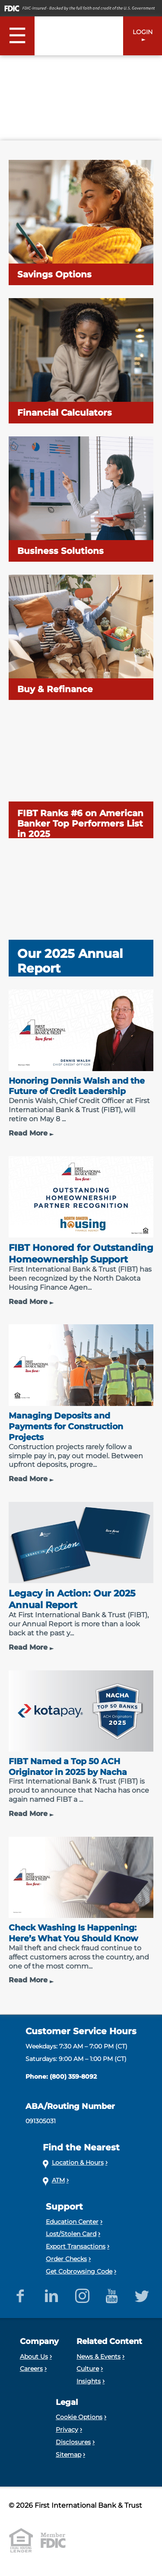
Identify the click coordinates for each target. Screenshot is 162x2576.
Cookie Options (79, 2417)
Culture (87, 2368)
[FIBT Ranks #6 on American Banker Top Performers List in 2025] (81, 775)
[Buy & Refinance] (81, 637)
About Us (34, 2356)
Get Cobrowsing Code (79, 2271)
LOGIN (142, 32)
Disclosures (73, 2442)
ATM (58, 2180)
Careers (31, 2368)
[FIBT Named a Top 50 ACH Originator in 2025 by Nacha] (81, 1744)
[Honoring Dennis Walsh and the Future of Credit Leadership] (81, 1063)
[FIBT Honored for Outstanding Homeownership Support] (81, 1231)
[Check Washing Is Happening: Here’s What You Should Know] (81, 1911)
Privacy (67, 2429)
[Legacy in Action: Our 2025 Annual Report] (81, 1577)
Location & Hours (78, 2162)
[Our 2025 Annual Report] (81, 913)
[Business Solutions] (81, 499)
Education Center (72, 2222)
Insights (88, 2381)
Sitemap (68, 2454)
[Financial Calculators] (81, 360)
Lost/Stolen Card (71, 2234)
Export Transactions (75, 2246)
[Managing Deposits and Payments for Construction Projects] (81, 1404)
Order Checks (66, 2259)
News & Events (98, 2356)
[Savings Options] (81, 222)
